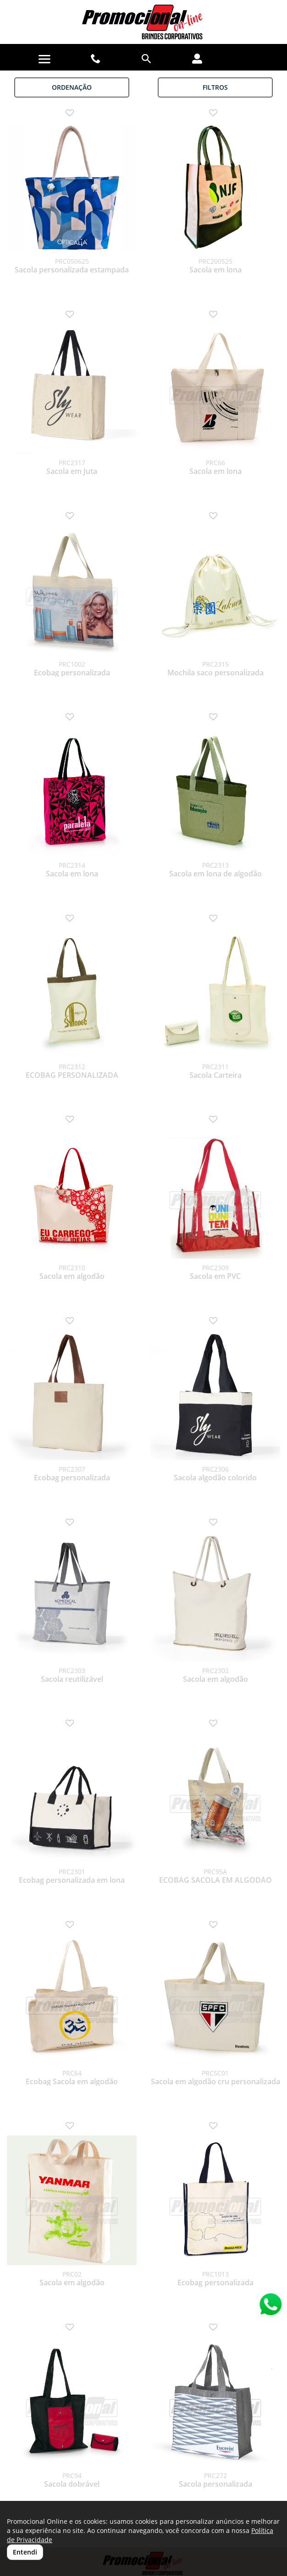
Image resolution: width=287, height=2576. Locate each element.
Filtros (215, 87)
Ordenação (72, 87)
